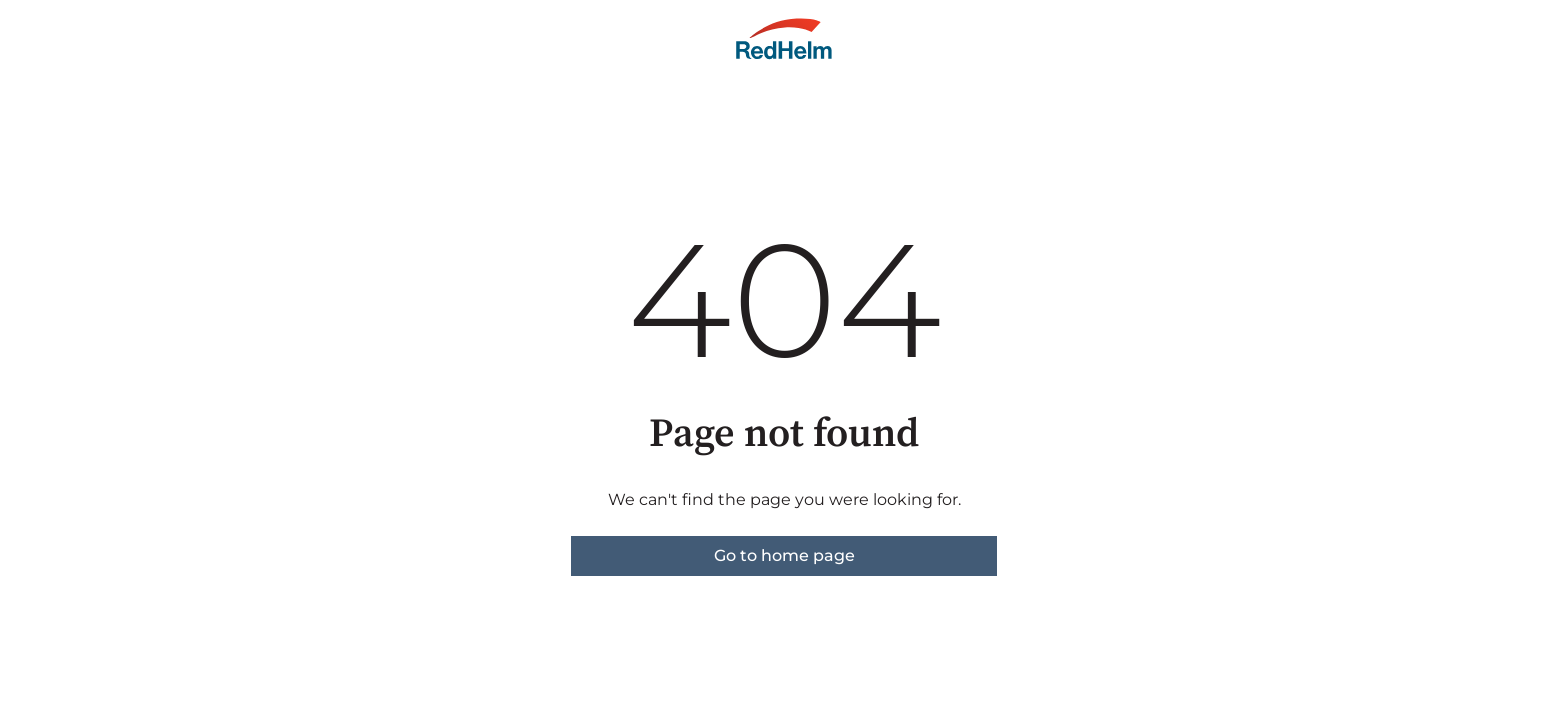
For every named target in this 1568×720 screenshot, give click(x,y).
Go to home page (784, 555)
